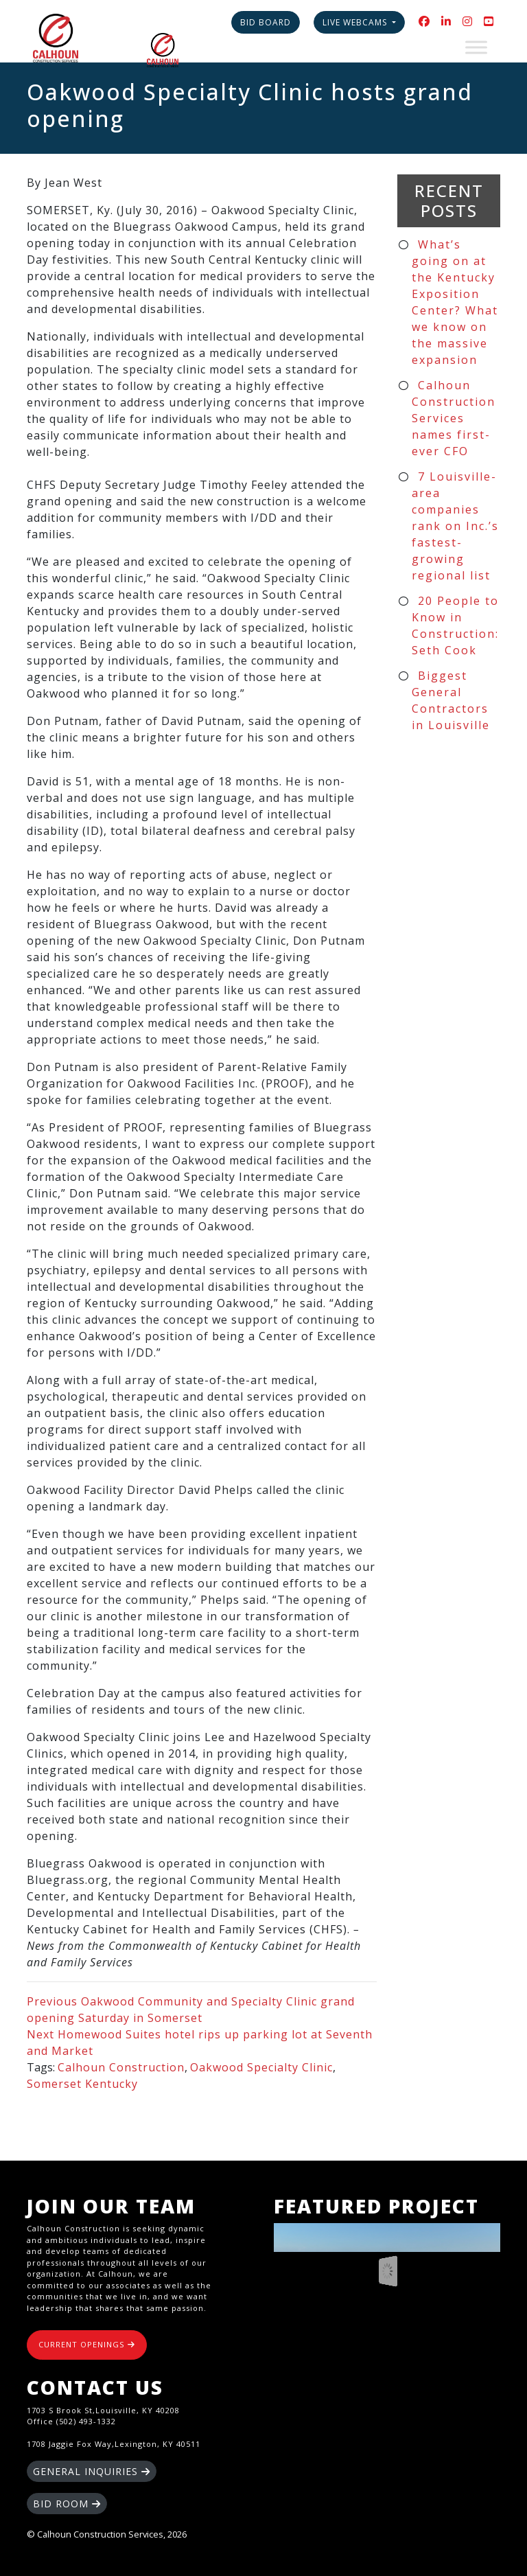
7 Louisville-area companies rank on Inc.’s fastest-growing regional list (455, 526)
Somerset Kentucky (82, 2083)
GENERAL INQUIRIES (91, 2471)
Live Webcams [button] (356, 22)
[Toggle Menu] (476, 47)
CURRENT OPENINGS (86, 2344)
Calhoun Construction (121, 2067)
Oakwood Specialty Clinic (261, 2067)
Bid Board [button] (265, 22)
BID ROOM (67, 2503)
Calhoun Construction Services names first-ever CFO (453, 418)
